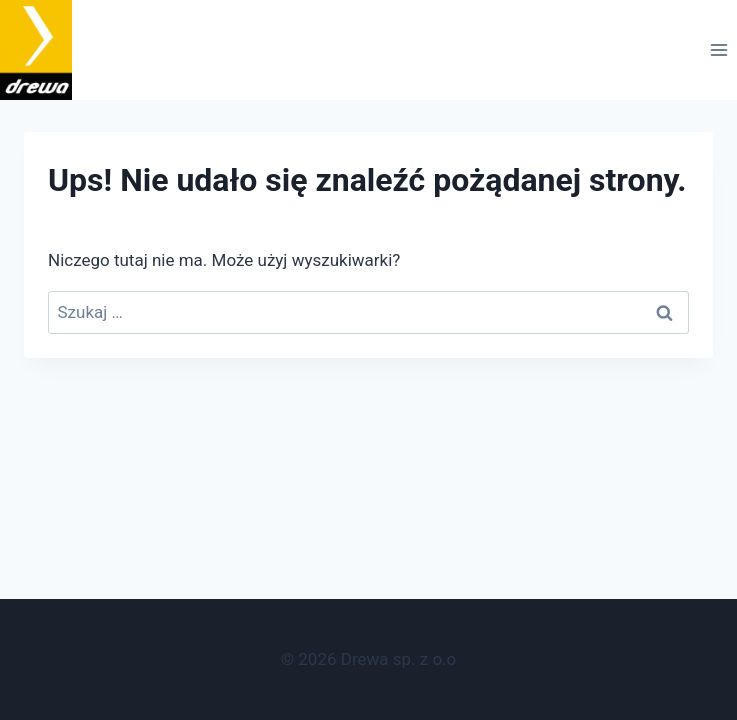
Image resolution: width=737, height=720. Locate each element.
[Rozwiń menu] (718, 50)
